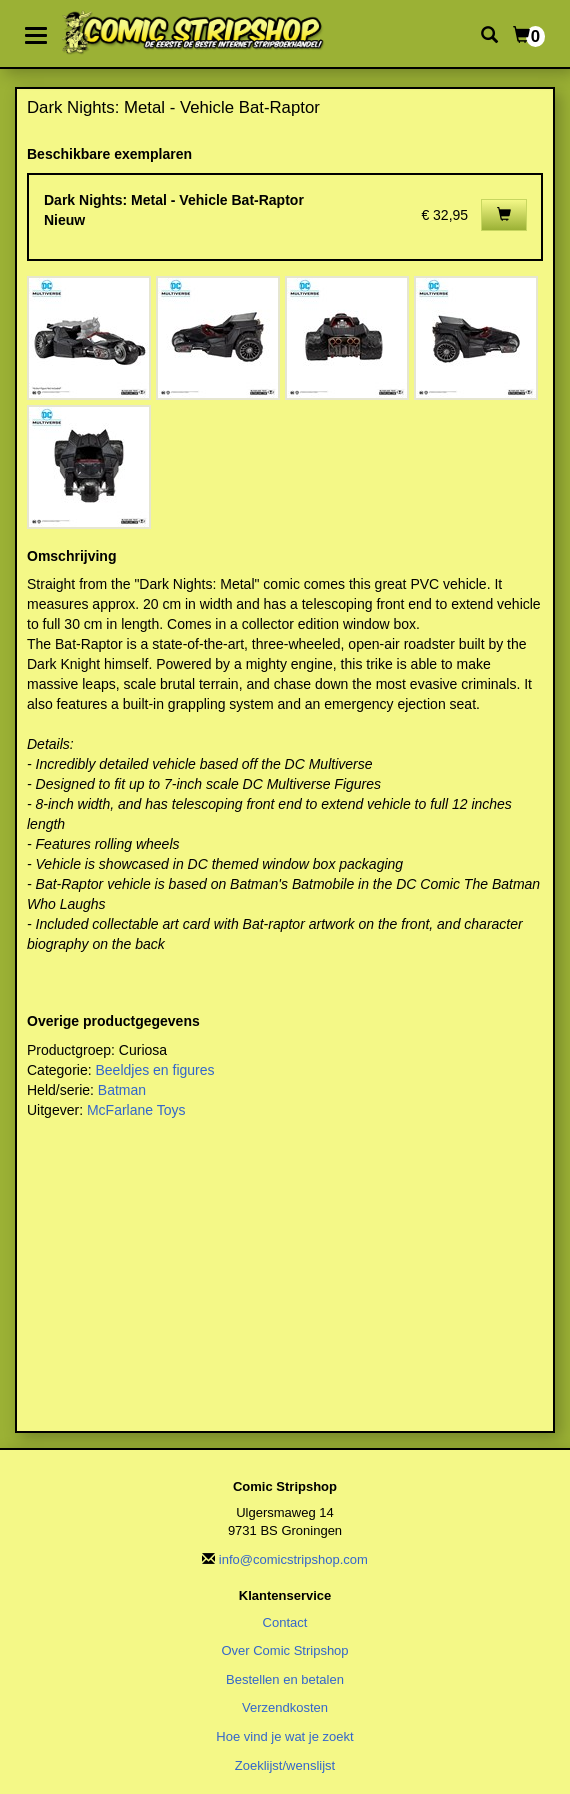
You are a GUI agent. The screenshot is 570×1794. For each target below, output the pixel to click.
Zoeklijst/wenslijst (285, 1765)
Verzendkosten (285, 1707)
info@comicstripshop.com (293, 1559)
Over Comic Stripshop (284, 1650)
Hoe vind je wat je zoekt (284, 1736)
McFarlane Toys (136, 1110)
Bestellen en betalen (285, 1679)
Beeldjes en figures (154, 1070)
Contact (285, 1622)
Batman (122, 1090)
